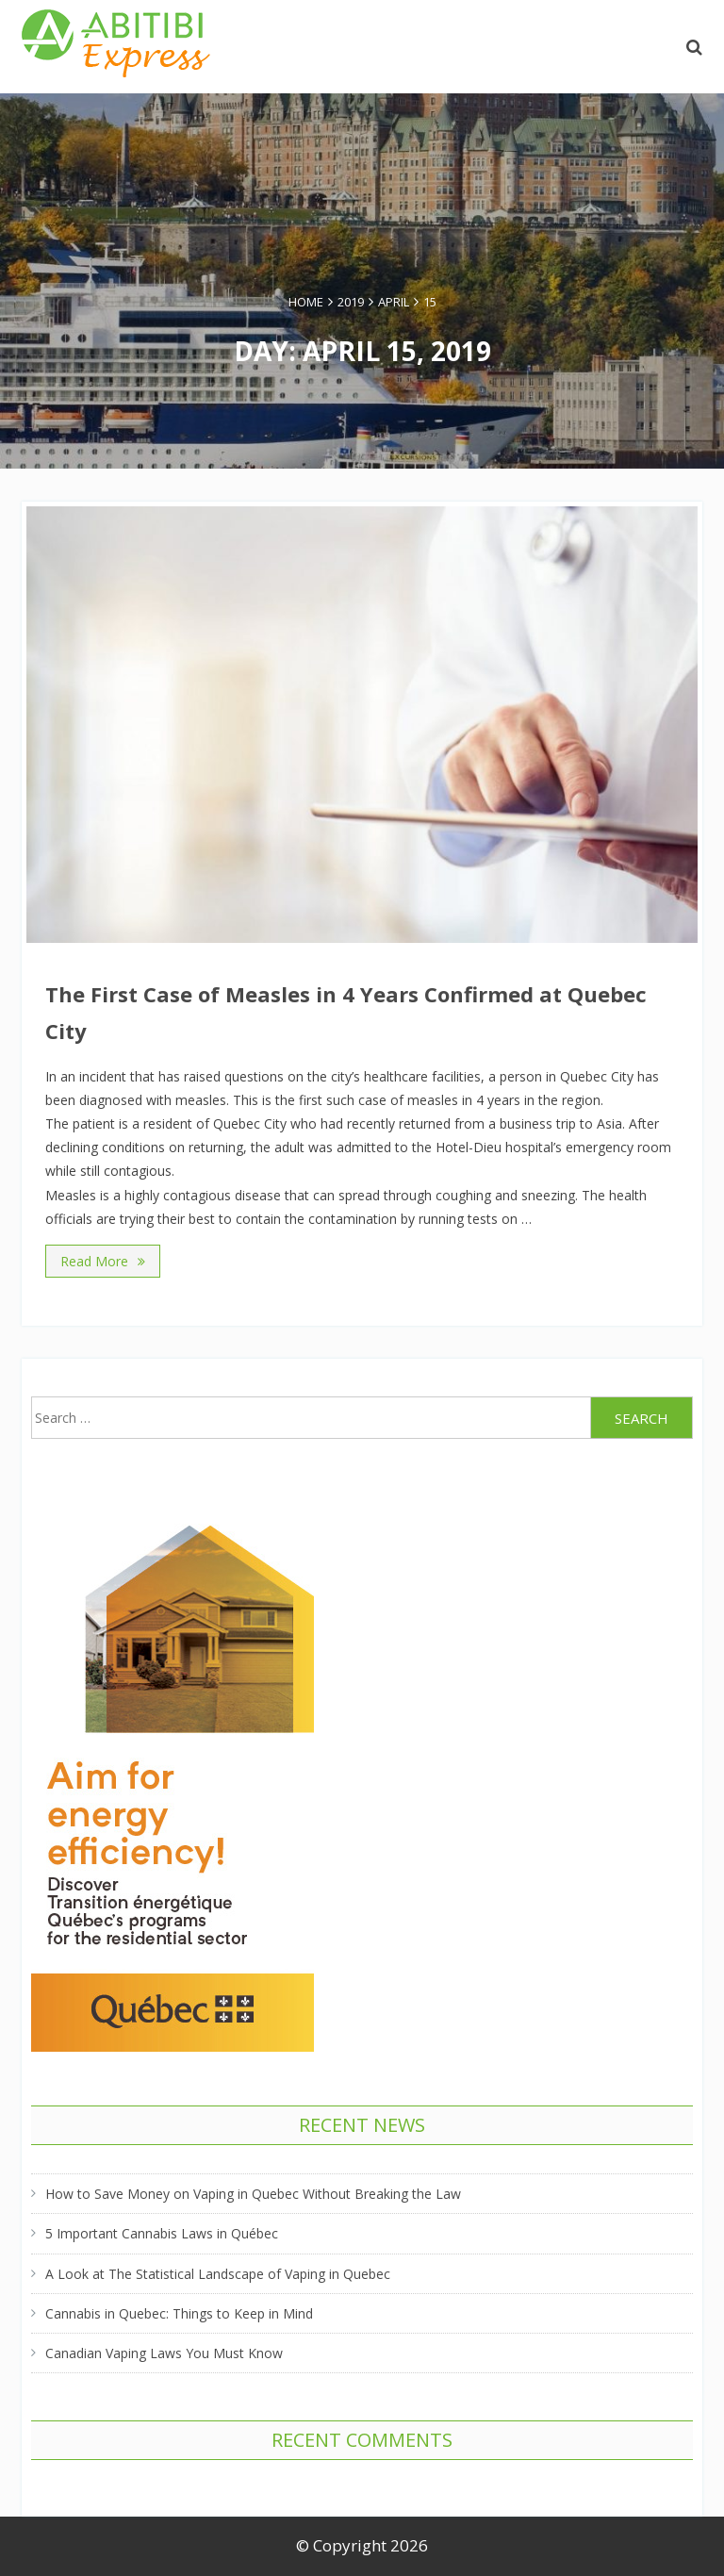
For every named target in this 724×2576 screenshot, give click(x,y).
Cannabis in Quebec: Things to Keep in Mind (179, 2313)
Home (305, 301)
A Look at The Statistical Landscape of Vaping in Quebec (217, 2274)
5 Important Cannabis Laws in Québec (161, 2233)
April (393, 301)
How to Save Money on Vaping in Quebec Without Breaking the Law (253, 2194)
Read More (102, 1261)
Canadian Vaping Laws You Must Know (164, 2353)
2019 (350, 301)
